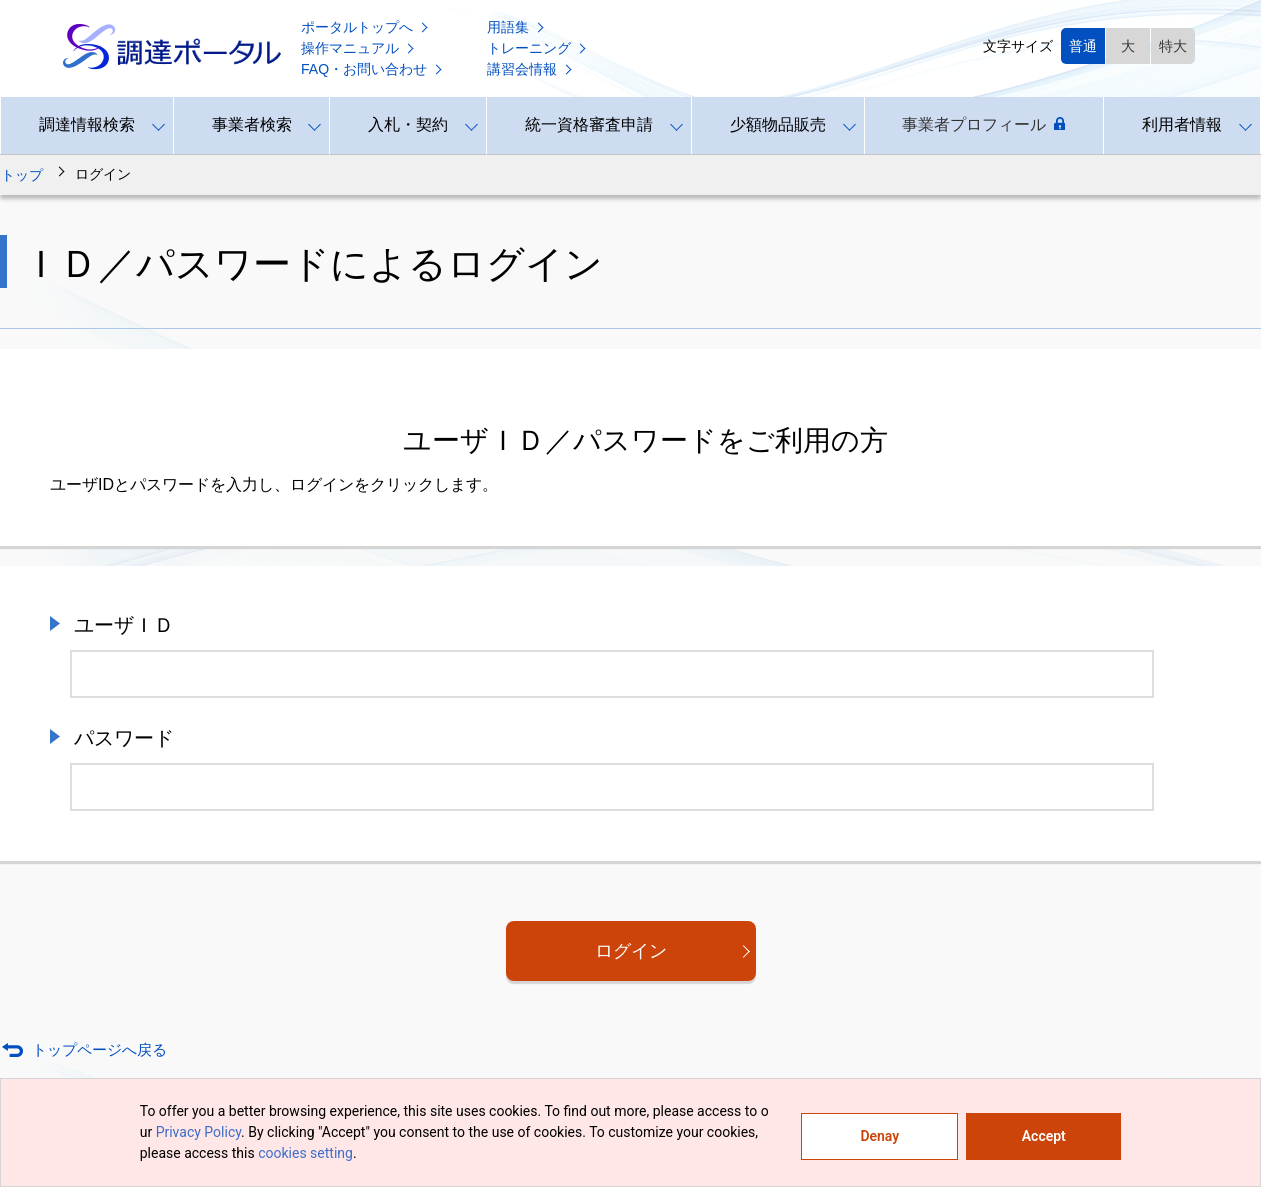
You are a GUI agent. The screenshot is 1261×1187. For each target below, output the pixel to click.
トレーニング (538, 48)
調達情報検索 (87, 124)
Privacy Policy (198, 1132)
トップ (22, 175)
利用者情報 (1182, 124)
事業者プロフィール (983, 125)
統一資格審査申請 (589, 124)
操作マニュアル (359, 48)
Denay (879, 1136)
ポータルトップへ (366, 27)
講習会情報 (531, 69)
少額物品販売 (778, 124)
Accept (1044, 1136)
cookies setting (305, 1153)
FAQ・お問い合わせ (373, 69)
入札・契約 (408, 124)
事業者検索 (252, 124)
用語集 (517, 27)
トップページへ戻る (99, 1049)
